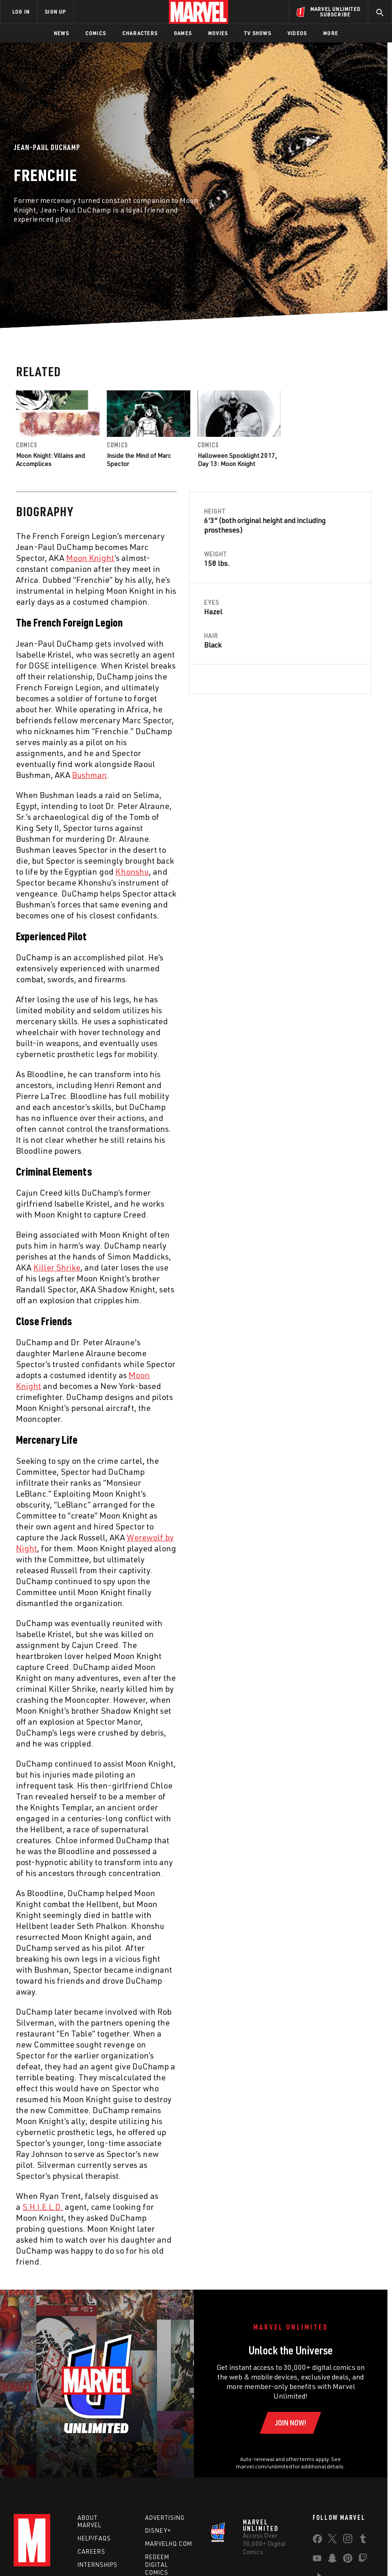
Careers (91, 2551)
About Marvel (89, 2521)
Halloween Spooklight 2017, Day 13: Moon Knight (237, 459)
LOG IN (21, 11)
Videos (297, 33)
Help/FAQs (94, 2538)
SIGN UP (55, 11)
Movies (218, 33)
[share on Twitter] (332, 2540)
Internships (98, 2564)
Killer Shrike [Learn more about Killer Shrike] (56, 1267)
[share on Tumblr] (362, 2540)
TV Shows (257, 33)
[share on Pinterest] (347, 2560)
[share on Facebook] (317, 2540)
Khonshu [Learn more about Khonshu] (132, 871)
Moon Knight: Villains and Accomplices (50, 459)
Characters (139, 33)
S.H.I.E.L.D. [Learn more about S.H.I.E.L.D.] (42, 2207)
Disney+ (158, 2530)
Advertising (165, 2517)
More (330, 33)
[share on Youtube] (317, 2560)
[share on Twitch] (362, 2560)
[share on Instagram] (347, 2540)
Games (183, 33)
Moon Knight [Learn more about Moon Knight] (90, 558)
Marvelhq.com (168, 2543)
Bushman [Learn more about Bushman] (89, 775)
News (61, 33)
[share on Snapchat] (332, 2560)
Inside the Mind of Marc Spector (139, 459)
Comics (95, 33)
